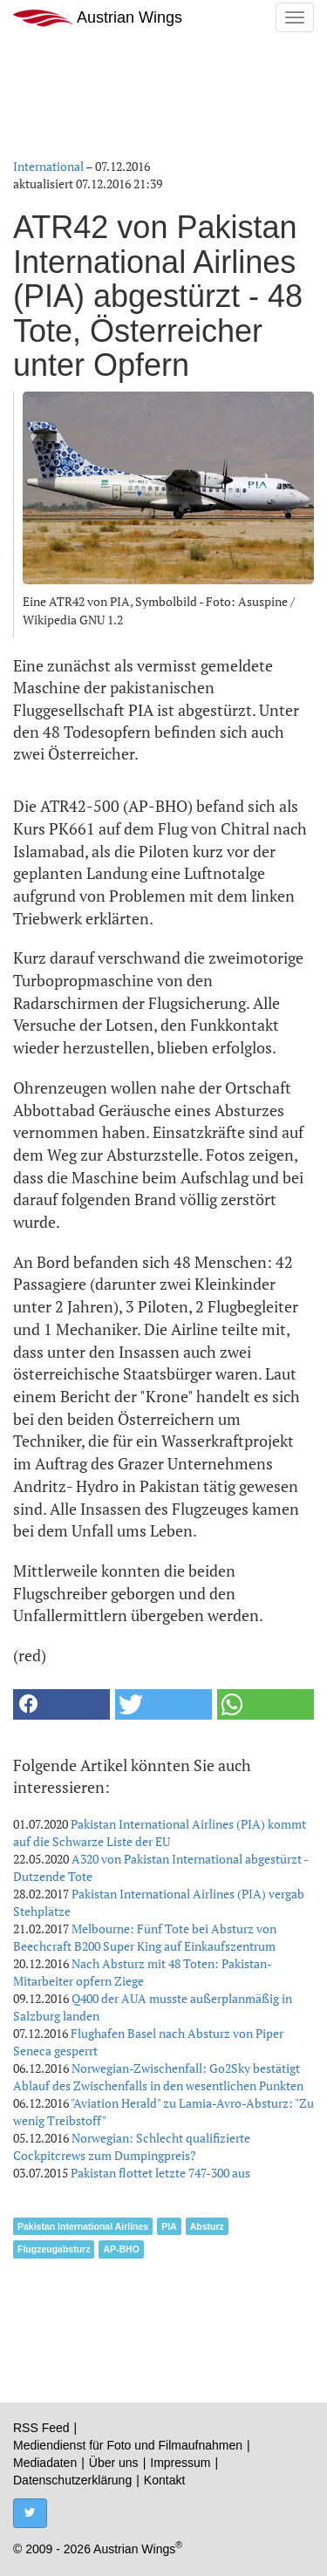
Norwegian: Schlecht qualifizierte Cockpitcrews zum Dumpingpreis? (131, 2147)
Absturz (207, 2226)
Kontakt (164, 2480)
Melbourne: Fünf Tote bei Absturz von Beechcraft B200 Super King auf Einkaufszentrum (144, 1937)
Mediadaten (45, 2463)
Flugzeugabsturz (53, 2249)
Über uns (114, 2463)
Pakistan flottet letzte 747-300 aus (160, 2172)
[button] (61, 1704)
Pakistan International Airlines (82, 2226)
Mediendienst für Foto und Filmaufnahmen (127, 2445)
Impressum (180, 2463)
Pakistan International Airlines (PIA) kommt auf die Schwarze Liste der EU (159, 1833)
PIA (169, 2226)
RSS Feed (41, 2428)
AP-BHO (121, 2249)
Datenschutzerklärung (72, 2480)
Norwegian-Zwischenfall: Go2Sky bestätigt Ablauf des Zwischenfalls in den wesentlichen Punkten (158, 2077)
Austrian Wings (97, 18)
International (48, 166)
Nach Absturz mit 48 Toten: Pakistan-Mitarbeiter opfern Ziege (142, 1972)
